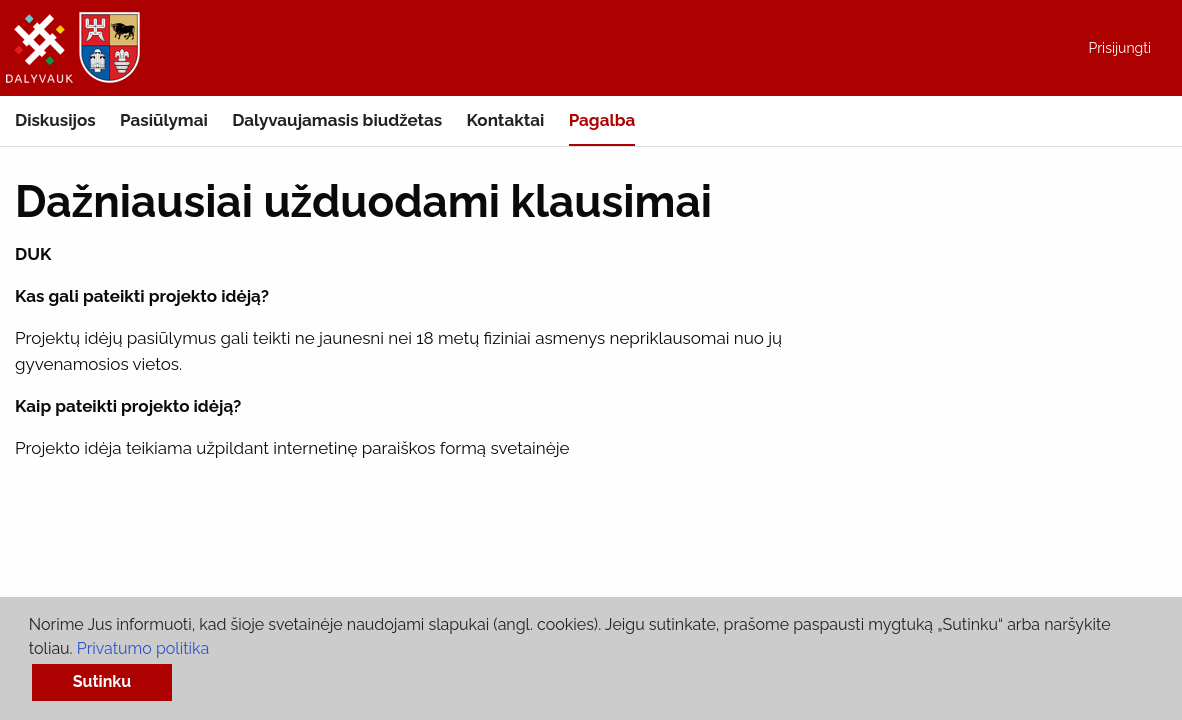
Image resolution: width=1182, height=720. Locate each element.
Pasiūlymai (164, 120)
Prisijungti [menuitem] (1119, 48)
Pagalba (602, 120)
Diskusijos (55, 120)
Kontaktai (506, 120)
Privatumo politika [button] (143, 648)
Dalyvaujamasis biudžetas (337, 120)
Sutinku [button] (102, 681)
